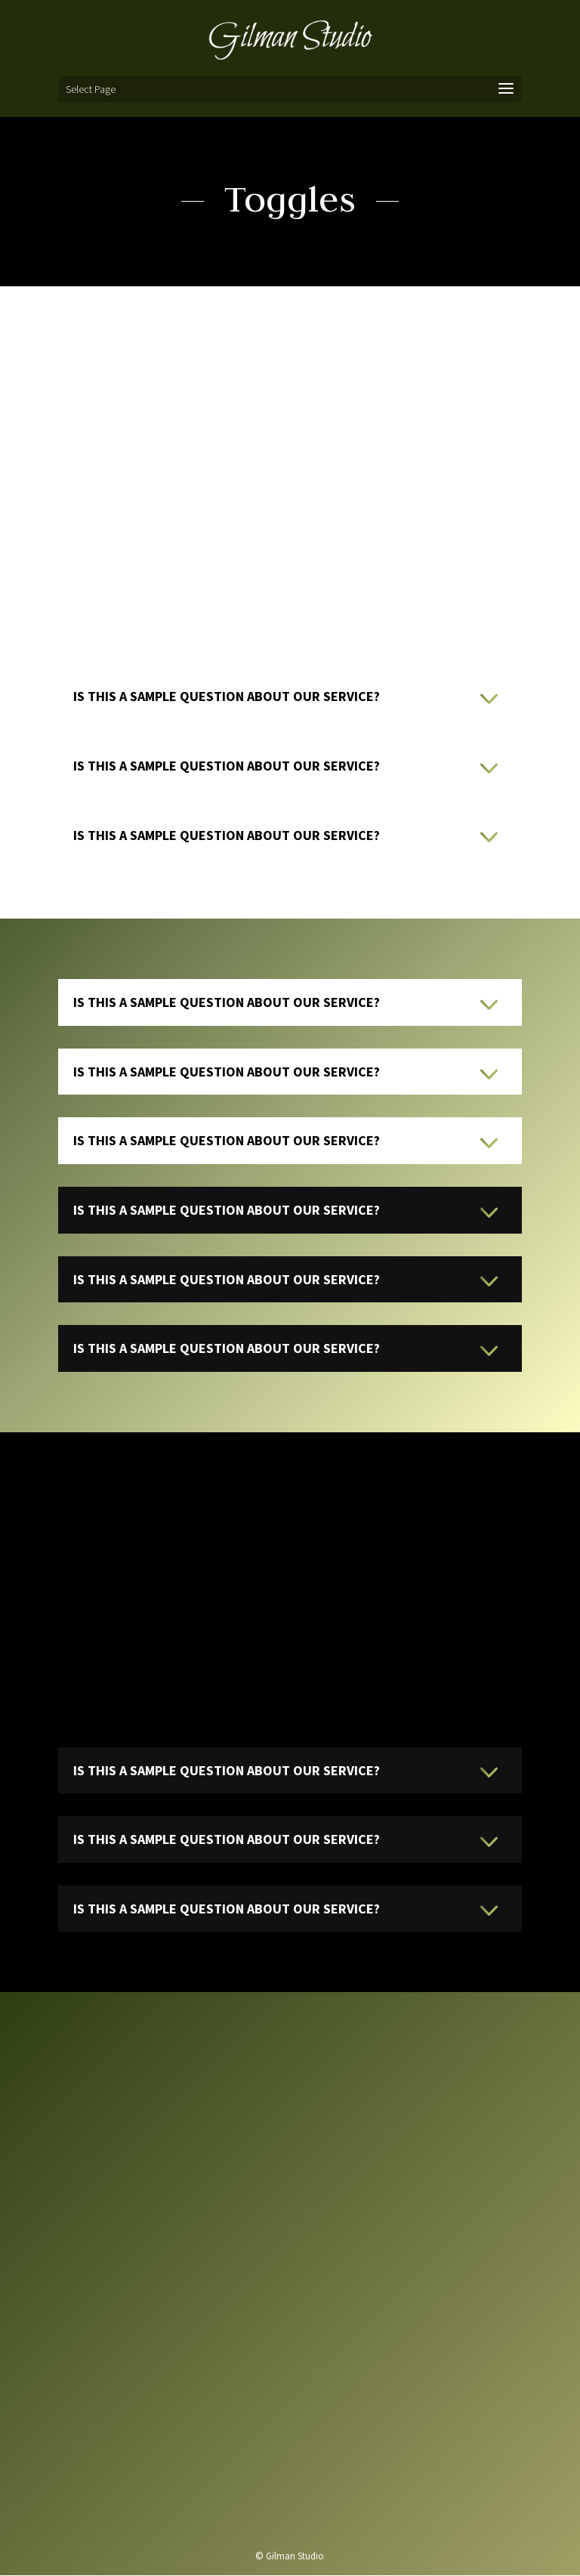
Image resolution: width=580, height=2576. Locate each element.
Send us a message (289, 2489)
